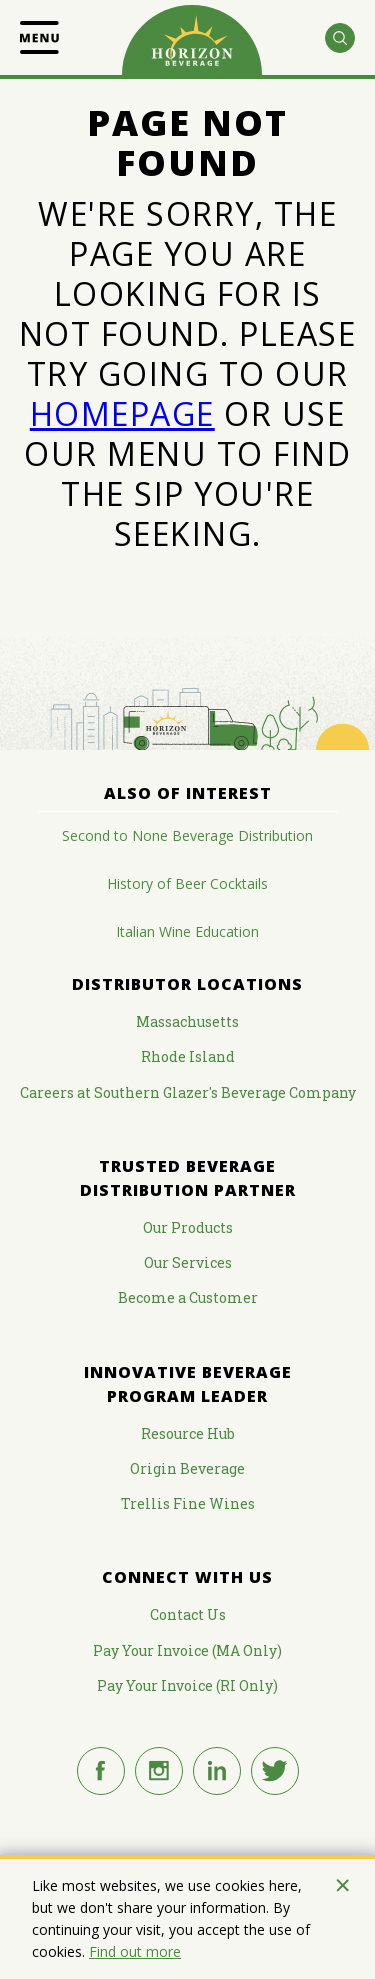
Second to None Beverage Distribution (187, 835)
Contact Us (188, 1614)
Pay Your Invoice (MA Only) (187, 1650)
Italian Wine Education (187, 931)
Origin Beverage (187, 1468)
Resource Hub (188, 1433)
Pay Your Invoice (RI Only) (187, 1685)
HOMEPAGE (122, 413)
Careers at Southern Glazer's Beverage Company (188, 1092)
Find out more (135, 1951)
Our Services (188, 1262)
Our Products (188, 1227)
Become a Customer (188, 1297)
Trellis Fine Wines (188, 1503)
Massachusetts (187, 1021)
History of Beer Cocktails (187, 883)
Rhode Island (188, 1056)
